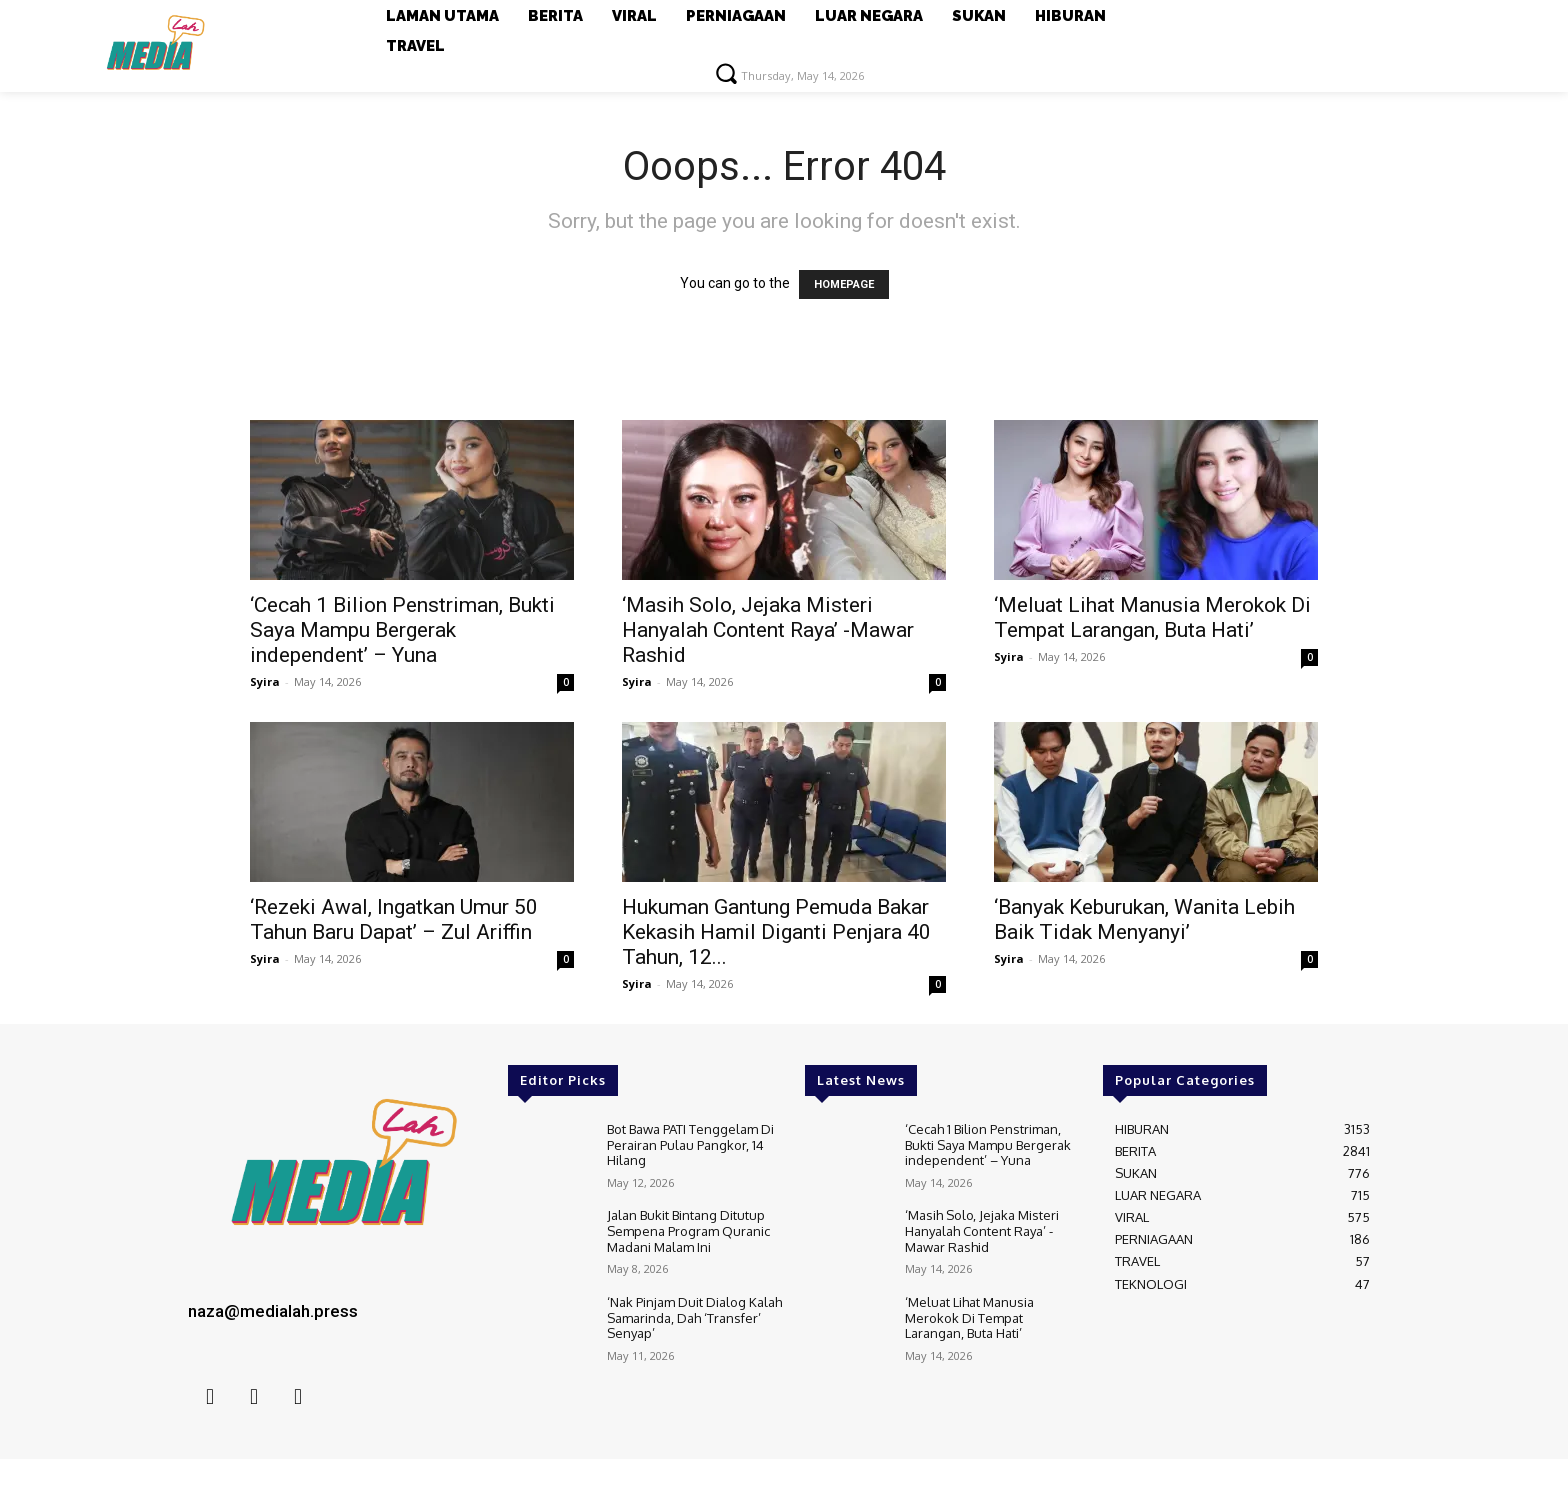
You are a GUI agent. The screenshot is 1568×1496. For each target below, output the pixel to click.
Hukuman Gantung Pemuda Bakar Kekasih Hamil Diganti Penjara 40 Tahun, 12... (776, 932)
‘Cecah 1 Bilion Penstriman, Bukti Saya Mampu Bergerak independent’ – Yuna (402, 630)
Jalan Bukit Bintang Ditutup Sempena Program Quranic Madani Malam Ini (688, 1230)
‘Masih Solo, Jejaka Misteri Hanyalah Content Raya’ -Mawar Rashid (768, 630)
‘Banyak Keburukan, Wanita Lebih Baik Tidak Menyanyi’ (1144, 919)
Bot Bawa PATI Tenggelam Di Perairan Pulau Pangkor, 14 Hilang (690, 1144)
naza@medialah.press (273, 1311)
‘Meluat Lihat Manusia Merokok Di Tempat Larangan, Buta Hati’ (1152, 617)
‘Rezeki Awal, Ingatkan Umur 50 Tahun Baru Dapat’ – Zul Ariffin (394, 919)
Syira (265, 681)
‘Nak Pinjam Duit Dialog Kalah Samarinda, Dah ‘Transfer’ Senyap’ (694, 1317)
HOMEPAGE (844, 284)
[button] (726, 73)
